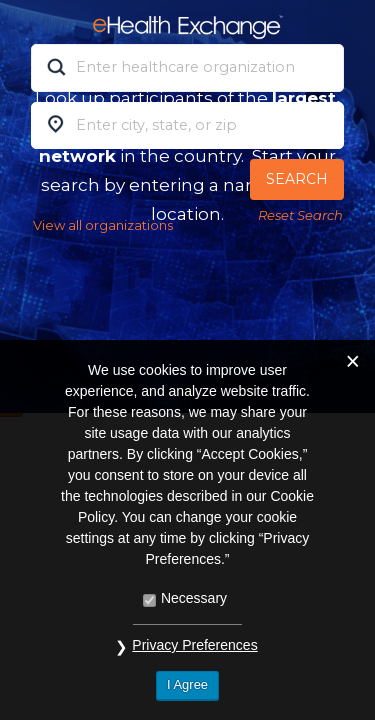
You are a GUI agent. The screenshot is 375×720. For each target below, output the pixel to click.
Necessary (194, 598)
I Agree (187, 684)
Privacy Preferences (194, 645)
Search (297, 179)
